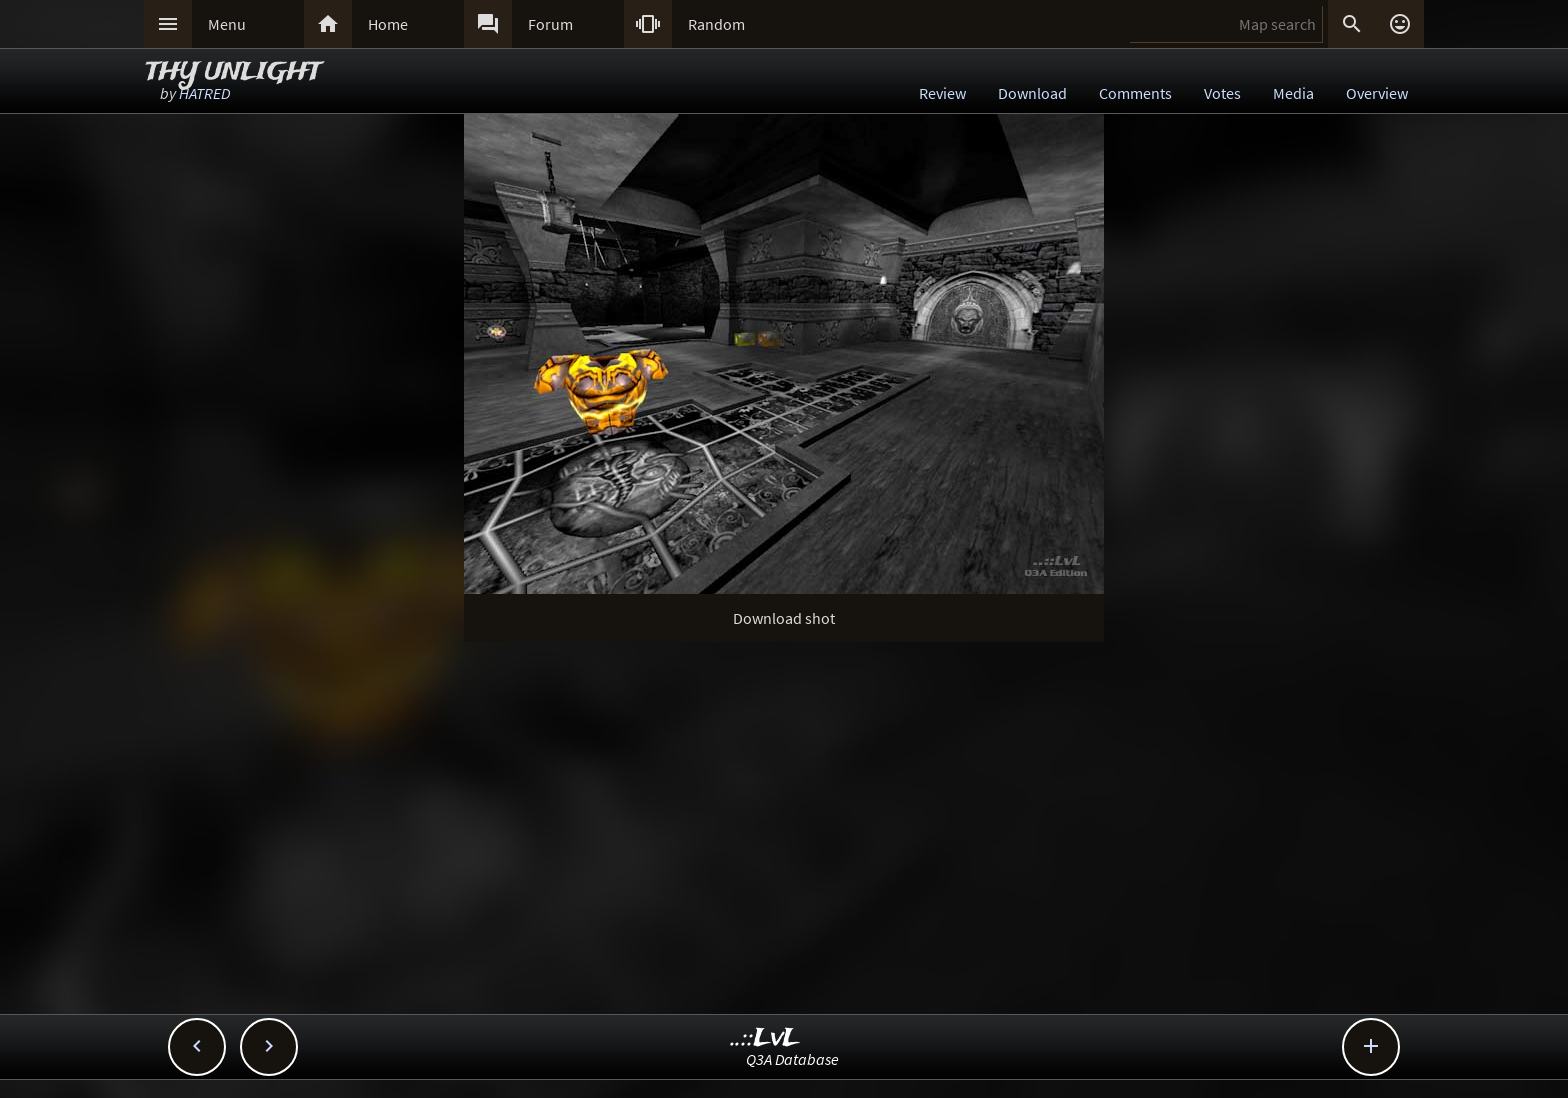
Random (716, 24)
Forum (550, 24)
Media (1293, 93)
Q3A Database (792, 1059)
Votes (1222, 93)
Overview (1377, 93)
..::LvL (765, 1038)
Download (1032, 93)
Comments (1135, 93)
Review (942, 93)
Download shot (784, 618)
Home (388, 24)
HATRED (204, 93)
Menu (227, 24)
